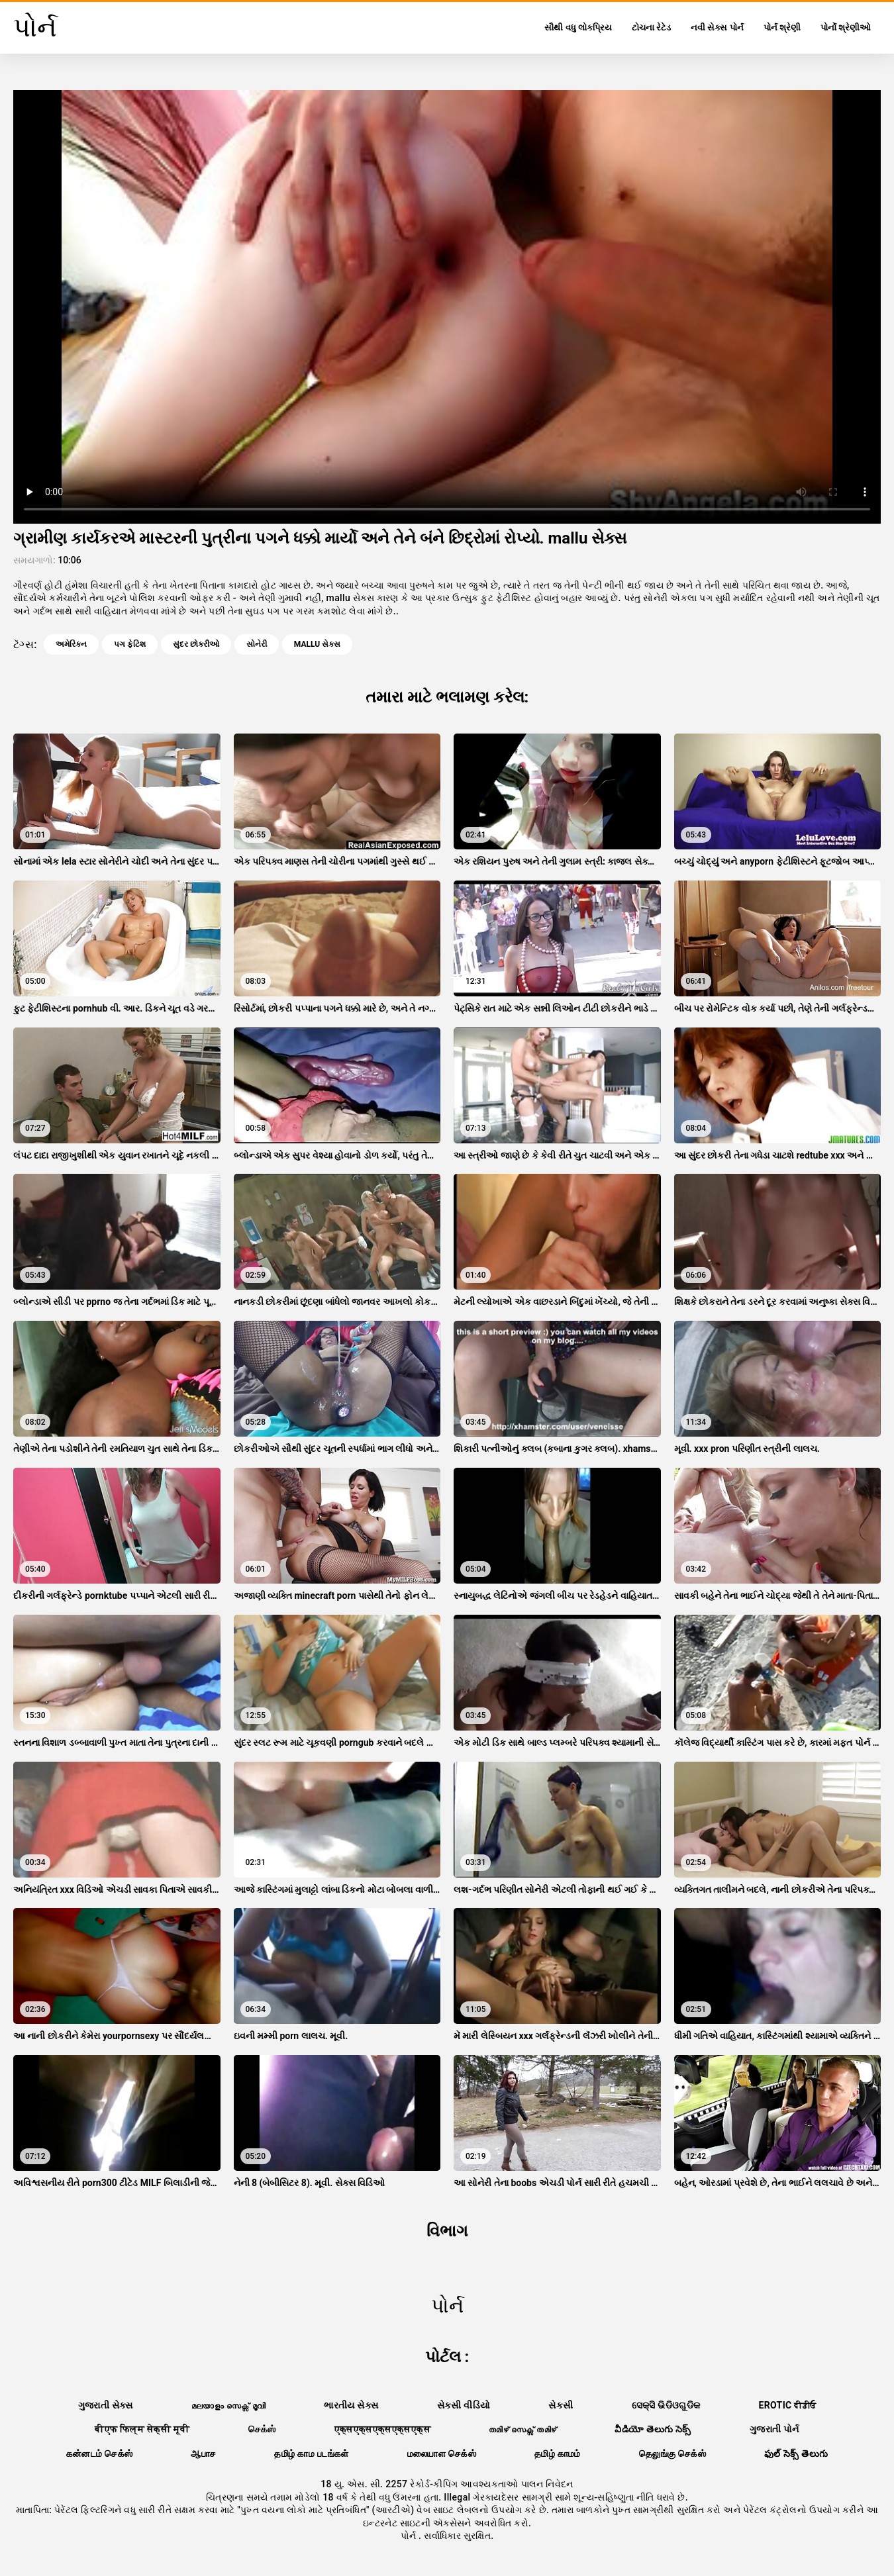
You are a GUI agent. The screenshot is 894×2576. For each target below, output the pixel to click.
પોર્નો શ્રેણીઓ (845, 27)
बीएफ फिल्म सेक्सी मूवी (142, 2429)
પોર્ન (410, 2535)
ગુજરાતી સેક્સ (105, 2405)
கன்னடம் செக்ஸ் (99, 2453)
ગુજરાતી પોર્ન (774, 2429)
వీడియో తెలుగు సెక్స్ (653, 2429)
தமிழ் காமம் (557, 2453)
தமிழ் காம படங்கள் (311, 2453)
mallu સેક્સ (317, 644)
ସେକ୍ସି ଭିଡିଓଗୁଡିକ (666, 2405)
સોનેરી (256, 644)
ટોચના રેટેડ (651, 27)
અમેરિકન (71, 644)
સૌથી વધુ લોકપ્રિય (577, 27)
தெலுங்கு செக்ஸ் (672, 2453)
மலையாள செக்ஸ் (441, 2453)
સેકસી (560, 2405)
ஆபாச (203, 2453)
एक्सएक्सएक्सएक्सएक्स (382, 2429)
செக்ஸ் (262, 2429)
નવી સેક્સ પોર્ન (717, 27)
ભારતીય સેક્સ (351, 2405)
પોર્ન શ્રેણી (782, 27)
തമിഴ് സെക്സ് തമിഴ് (522, 2429)
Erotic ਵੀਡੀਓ (788, 2405)
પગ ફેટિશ (130, 644)
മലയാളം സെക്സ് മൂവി (228, 2405)
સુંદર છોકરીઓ (196, 644)
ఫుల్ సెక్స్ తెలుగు (796, 2453)
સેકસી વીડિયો (464, 2405)
